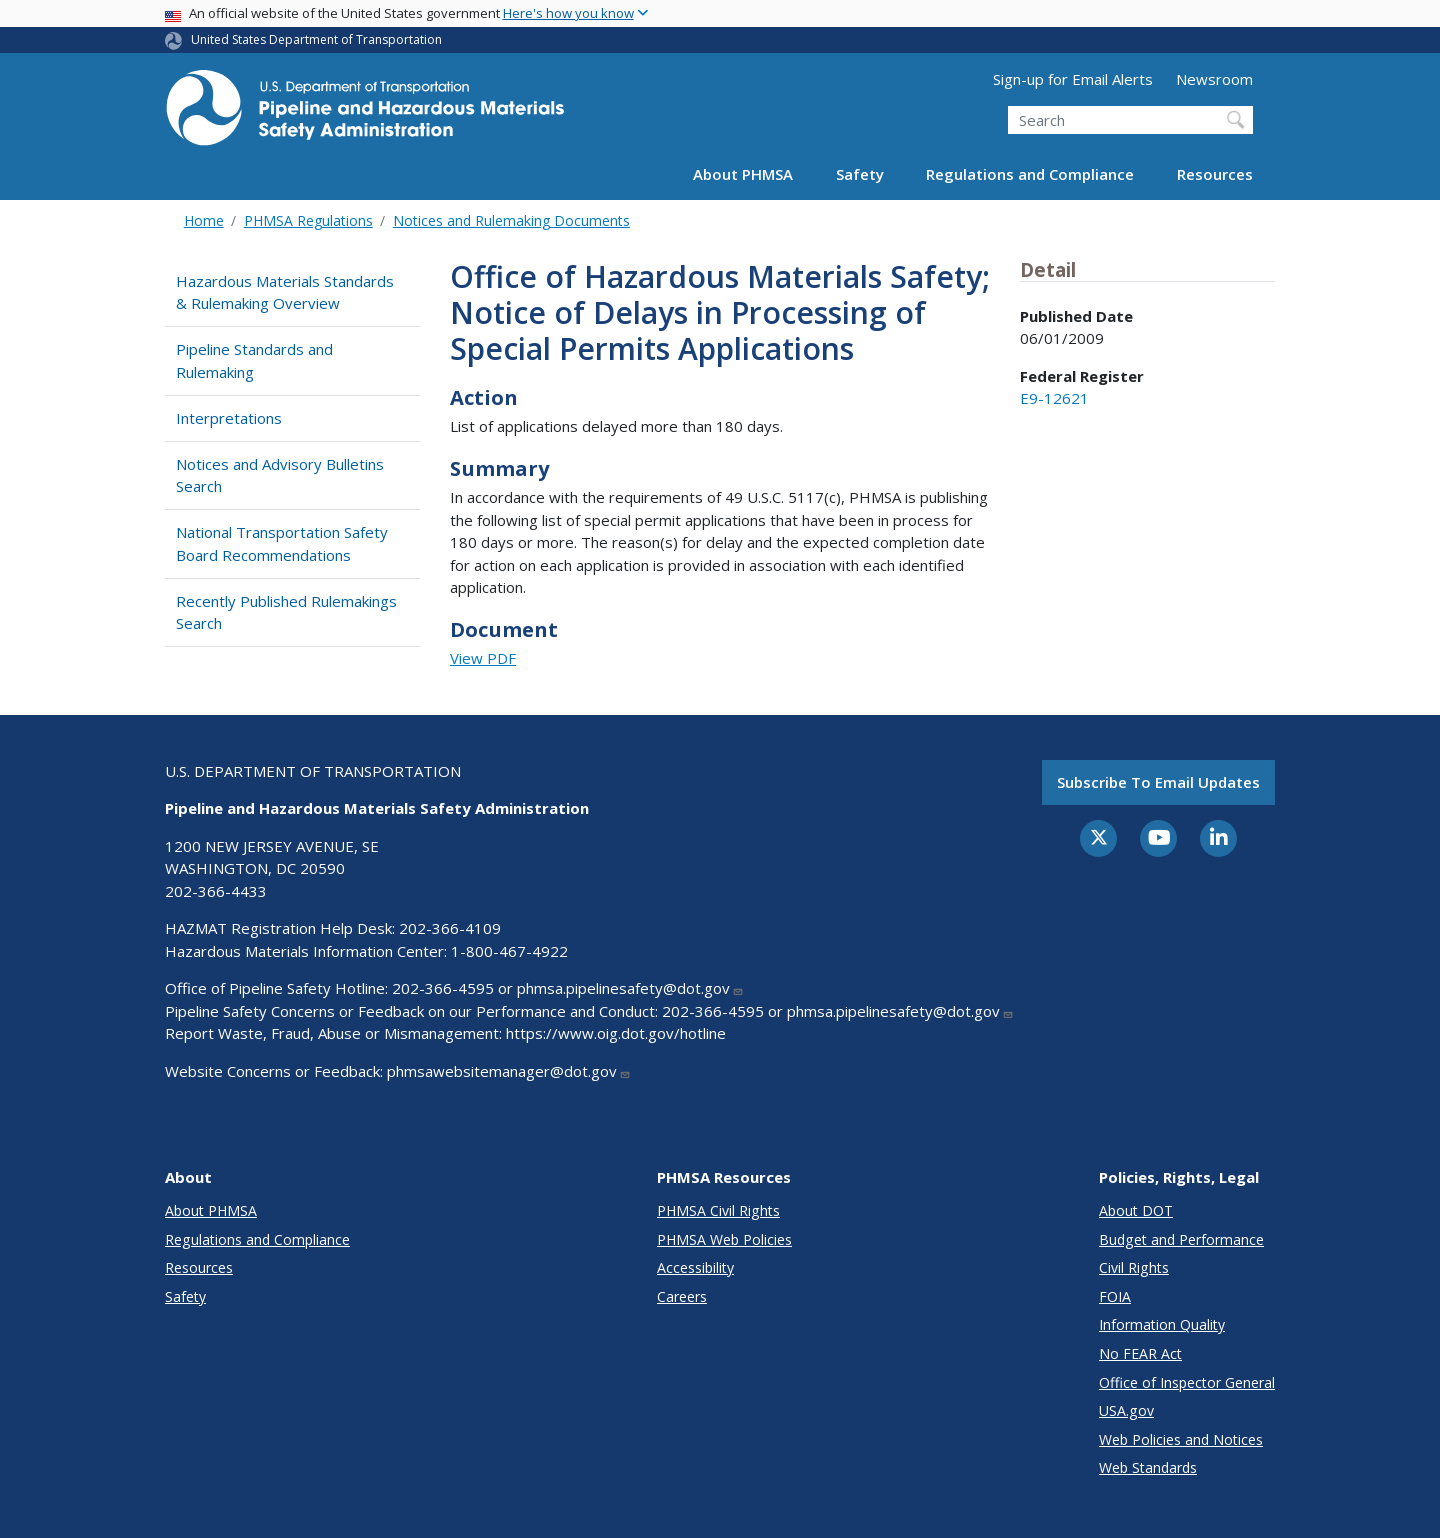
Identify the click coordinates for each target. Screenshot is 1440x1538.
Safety (860, 174)
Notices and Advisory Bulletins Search (280, 475)
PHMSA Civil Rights (718, 1210)
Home (204, 220)
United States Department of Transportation (316, 39)
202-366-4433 (216, 891)
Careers (682, 1296)
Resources (1215, 174)
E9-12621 (1054, 398)
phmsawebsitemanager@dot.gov (509, 1071)
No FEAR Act (1140, 1353)
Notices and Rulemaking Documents (511, 220)
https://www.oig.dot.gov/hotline (616, 1033)
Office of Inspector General (1187, 1382)
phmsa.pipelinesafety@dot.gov (630, 988)
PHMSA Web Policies (724, 1239)
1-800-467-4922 (509, 951)
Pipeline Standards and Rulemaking (254, 360)
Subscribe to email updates (1158, 782)
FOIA (1115, 1296)
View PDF (483, 658)
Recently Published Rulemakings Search (286, 612)
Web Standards (1148, 1467)
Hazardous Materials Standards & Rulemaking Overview (285, 292)
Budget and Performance (1181, 1239)
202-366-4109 (450, 928)
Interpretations (229, 418)
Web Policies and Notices (1181, 1439)
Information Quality (1162, 1324)
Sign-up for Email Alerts (1073, 79)
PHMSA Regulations (308, 220)
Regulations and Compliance (1030, 174)
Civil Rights (1134, 1267)
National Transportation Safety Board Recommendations (282, 543)
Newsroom (1214, 79)
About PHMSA (743, 174)
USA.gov (1126, 1410)
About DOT (1136, 1210)
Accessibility (695, 1267)
